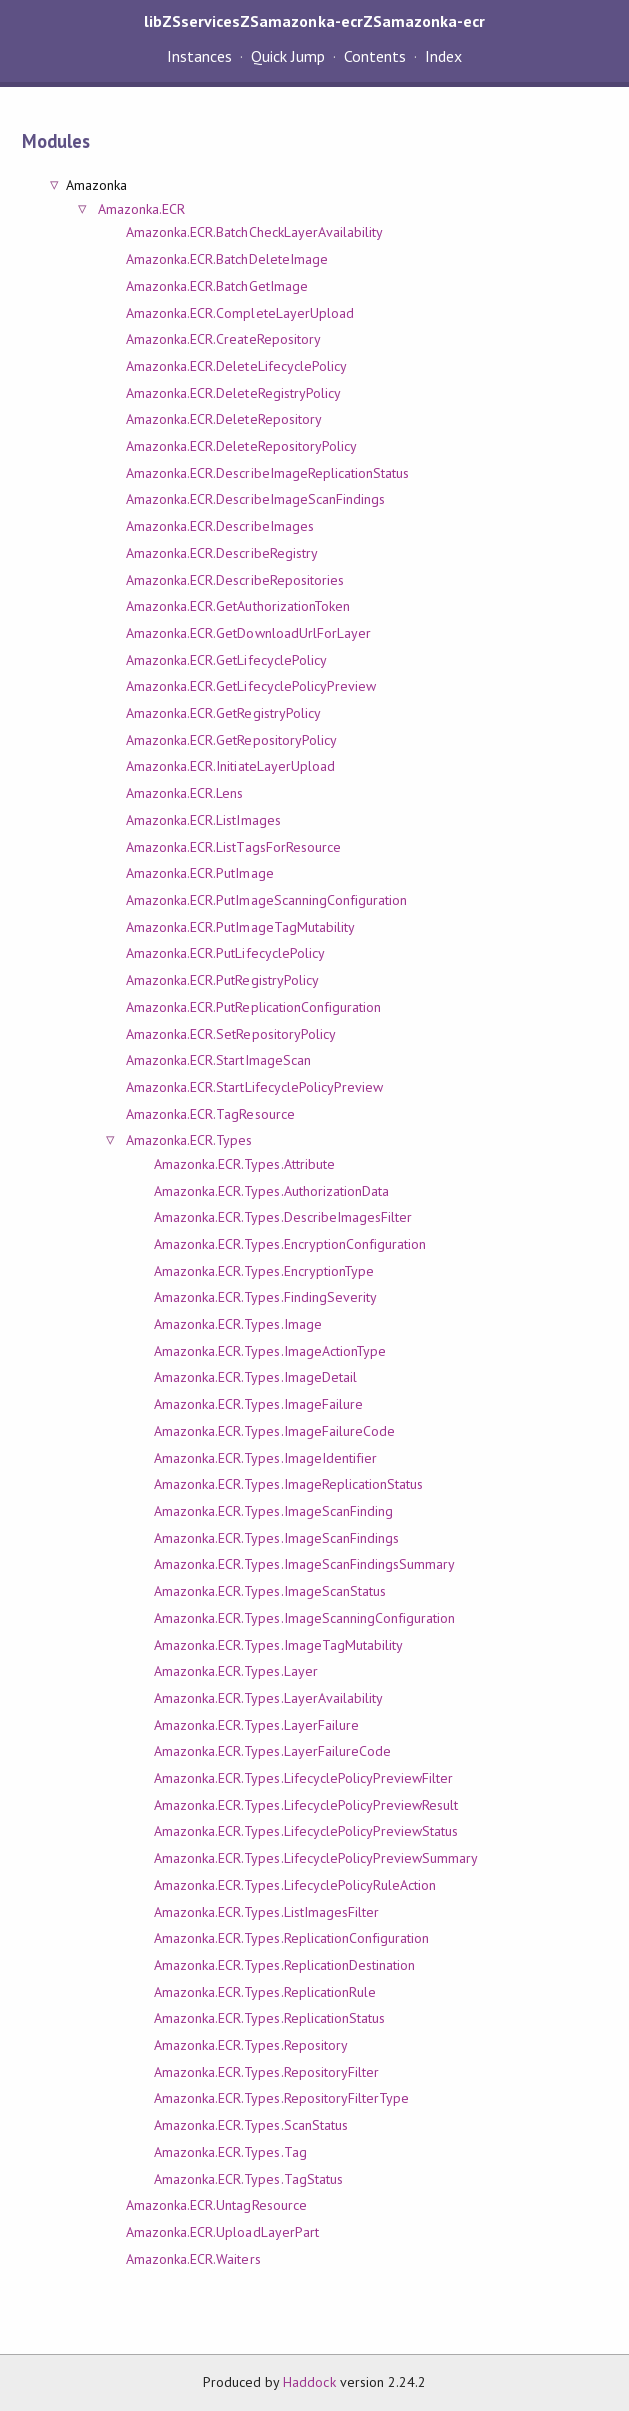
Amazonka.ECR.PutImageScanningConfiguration (266, 900)
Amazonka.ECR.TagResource (210, 1114)
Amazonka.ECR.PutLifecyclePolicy (225, 953)
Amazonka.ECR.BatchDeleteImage (227, 259)
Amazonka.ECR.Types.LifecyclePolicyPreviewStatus (306, 1831)
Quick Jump (288, 56)
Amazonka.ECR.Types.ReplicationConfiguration (291, 1938)
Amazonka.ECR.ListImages (203, 820)
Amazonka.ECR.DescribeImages (220, 526)
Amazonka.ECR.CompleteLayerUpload (240, 313)
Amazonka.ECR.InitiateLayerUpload (230, 766)
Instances (199, 56)
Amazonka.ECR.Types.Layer (236, 1671)
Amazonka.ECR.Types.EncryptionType (264, 1271)
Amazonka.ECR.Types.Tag (230, 2152)
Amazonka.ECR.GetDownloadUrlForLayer (248, 633)
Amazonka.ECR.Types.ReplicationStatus (269, 2018)
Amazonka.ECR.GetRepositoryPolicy (231, 740)
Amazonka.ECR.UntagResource (216, 2205)
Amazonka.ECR (141, 209)
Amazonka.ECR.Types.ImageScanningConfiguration (304, 1618)
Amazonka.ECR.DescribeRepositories (235, 580)
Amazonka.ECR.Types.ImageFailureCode (274, 1431)
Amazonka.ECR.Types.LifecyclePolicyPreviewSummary (316, 1858)
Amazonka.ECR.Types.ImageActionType (270, 1351)
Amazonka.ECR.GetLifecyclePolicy (226, 660)
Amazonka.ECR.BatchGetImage (217, 286)
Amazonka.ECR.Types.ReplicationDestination (284, 1965)
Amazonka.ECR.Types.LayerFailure (256, 1725)
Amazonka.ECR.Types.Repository (251, 2045)
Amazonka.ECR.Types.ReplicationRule (265, 1992)
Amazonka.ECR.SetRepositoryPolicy (231, 1034)
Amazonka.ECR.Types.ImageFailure (258, 1404)
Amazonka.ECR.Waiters (193, 2259)
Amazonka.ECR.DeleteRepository (224, 419)
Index (443, 56)
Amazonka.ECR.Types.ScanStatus (251, 2125)
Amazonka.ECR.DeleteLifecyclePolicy (236, 366)
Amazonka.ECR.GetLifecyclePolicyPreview (251, 686)
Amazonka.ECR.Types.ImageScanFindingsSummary (304, 1564)
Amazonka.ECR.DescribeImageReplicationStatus (267, 473)
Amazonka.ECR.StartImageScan (218, 1060)
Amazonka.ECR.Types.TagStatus (248, 2179)
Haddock (309, 2382)
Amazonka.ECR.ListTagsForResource (233, 847)
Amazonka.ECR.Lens (184, 793)
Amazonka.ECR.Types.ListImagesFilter (266, 1912)
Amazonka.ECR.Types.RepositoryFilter (266, 2072)
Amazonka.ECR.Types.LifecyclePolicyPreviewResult (306, 1805)
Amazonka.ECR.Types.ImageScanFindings (276, 1538)
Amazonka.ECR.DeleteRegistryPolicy (233, 393)
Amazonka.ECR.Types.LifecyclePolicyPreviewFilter (303, 1778)
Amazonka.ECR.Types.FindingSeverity (265, 1297)
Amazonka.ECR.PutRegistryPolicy (222, 980)
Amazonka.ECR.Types (189, 1140)
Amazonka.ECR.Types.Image (238, 1324)
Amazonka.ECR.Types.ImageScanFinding (273, 1511)
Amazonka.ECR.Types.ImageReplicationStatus (288, 1484)
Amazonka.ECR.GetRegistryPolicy (223, 713)
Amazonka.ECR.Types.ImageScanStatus (270, 1591)
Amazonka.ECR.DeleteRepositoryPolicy (241, 446)
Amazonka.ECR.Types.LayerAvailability (268, 1698)
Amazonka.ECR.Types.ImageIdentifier (265, 1458)
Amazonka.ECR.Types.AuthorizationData (271, 1191)
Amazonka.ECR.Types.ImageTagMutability (278, 1645)
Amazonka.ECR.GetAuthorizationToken (238, 606)
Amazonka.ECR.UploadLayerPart (222, 2232)
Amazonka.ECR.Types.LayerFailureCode (272, 1751)
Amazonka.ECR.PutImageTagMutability (240, 927)
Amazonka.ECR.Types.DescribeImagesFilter (283, 1217)
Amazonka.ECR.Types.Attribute (244, 1164)
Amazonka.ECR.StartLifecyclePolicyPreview (254, 1087)
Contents (375, 56)
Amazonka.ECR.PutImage (200, 873)
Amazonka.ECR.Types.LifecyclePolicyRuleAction (295, 1885)
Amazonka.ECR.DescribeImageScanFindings (255, 499)
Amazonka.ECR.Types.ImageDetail (255, 1377)
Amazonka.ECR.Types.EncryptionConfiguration (290, 1244)
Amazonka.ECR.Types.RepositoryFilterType (281, 2098)
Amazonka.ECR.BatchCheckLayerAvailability (254, 232)
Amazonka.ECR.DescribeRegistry (222, 553)
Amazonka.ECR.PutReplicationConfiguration (253, 1007)
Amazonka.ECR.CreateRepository (223, 339)
